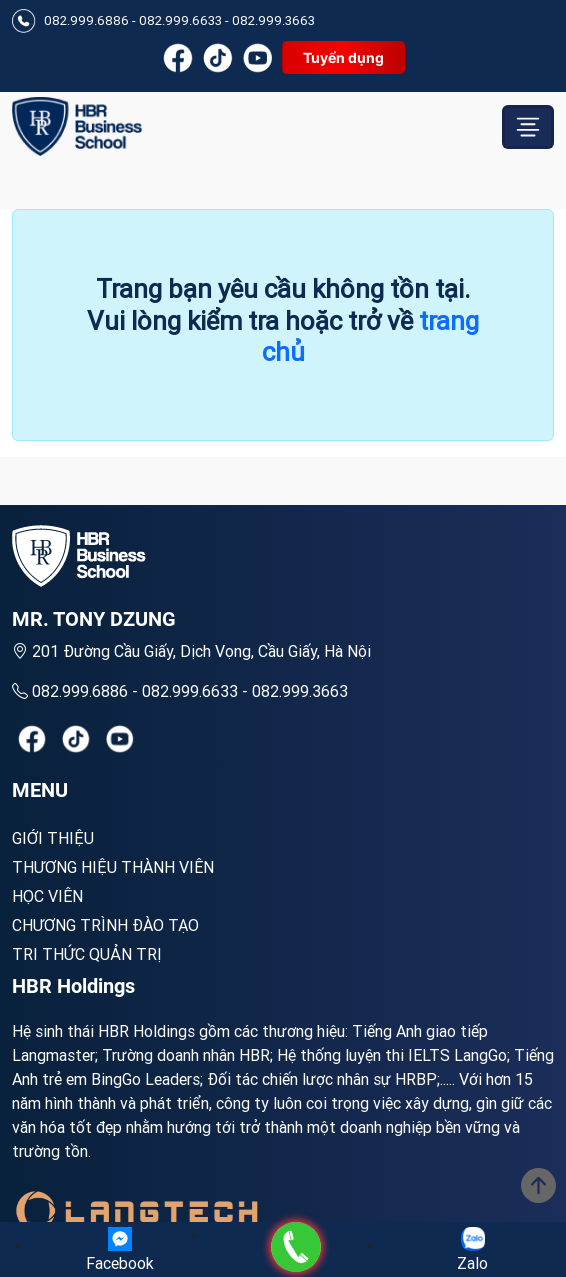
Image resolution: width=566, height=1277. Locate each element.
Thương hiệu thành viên (113, 867)
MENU (40, 790)
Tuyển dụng (343, 57)
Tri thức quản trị (87, 954)
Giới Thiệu (53, 838)
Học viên (47, 896)
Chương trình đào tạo (105, 925)
